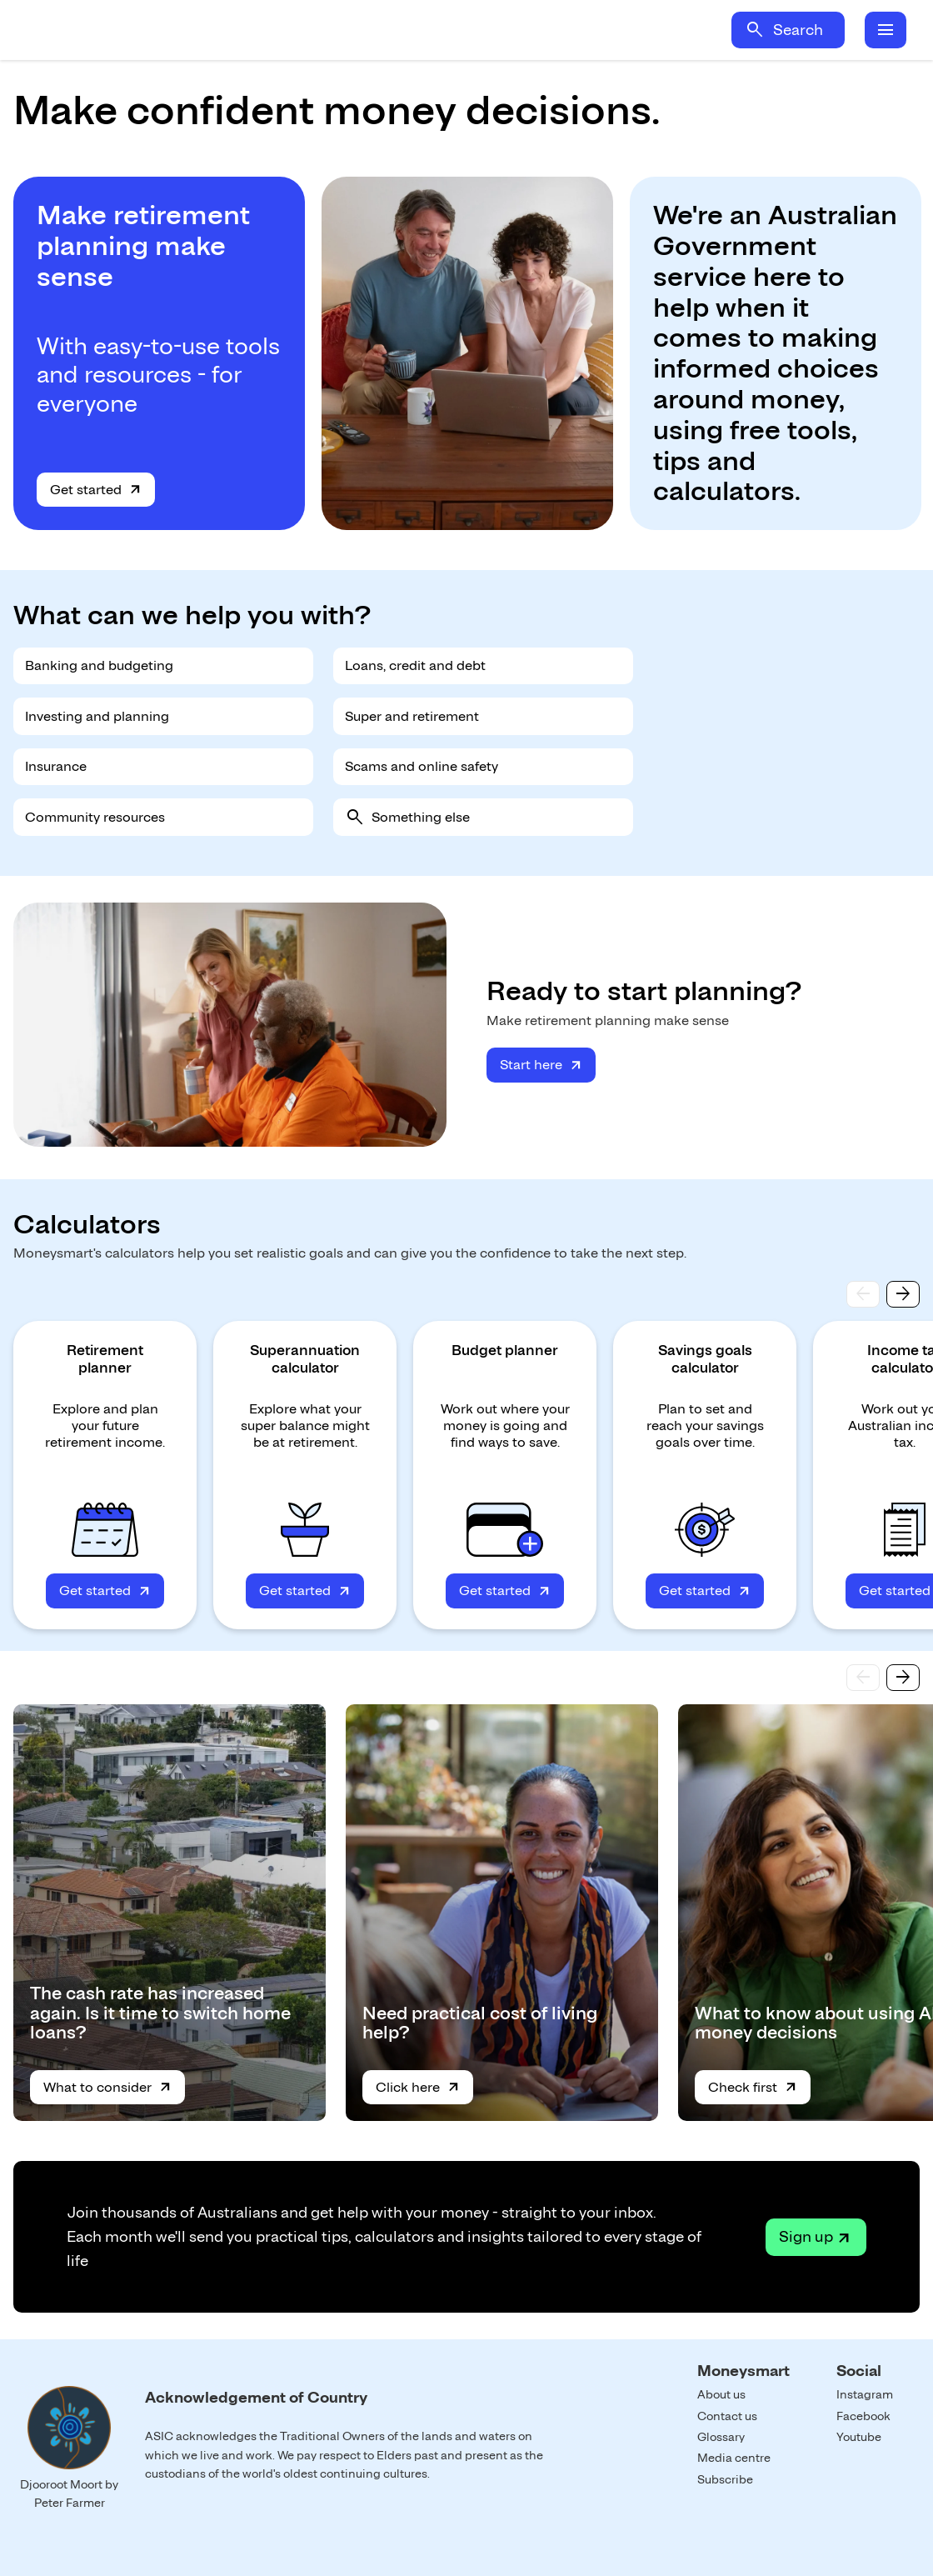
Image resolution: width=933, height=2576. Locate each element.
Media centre (734, 2457)
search (755, 30)
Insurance (56, 766)
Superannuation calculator (305, 1359)
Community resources (95, 817)
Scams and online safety (421, 766)
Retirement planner (105, 1359)
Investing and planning (97, 716)
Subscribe (725, 2479)
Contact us (727, 2416)
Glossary (721, 2436)
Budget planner (505, 1350)
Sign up (806, 2236)
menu (886, 30)
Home (173, 30)
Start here (531, 1065)
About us (721, 2394)
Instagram (864, 2394)
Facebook (863, 2416)
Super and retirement (412, 716)
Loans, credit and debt (415, 665)
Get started (86, 490)
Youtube (858, 2436)
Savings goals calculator (705, 1359)
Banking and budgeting (99, 665)
